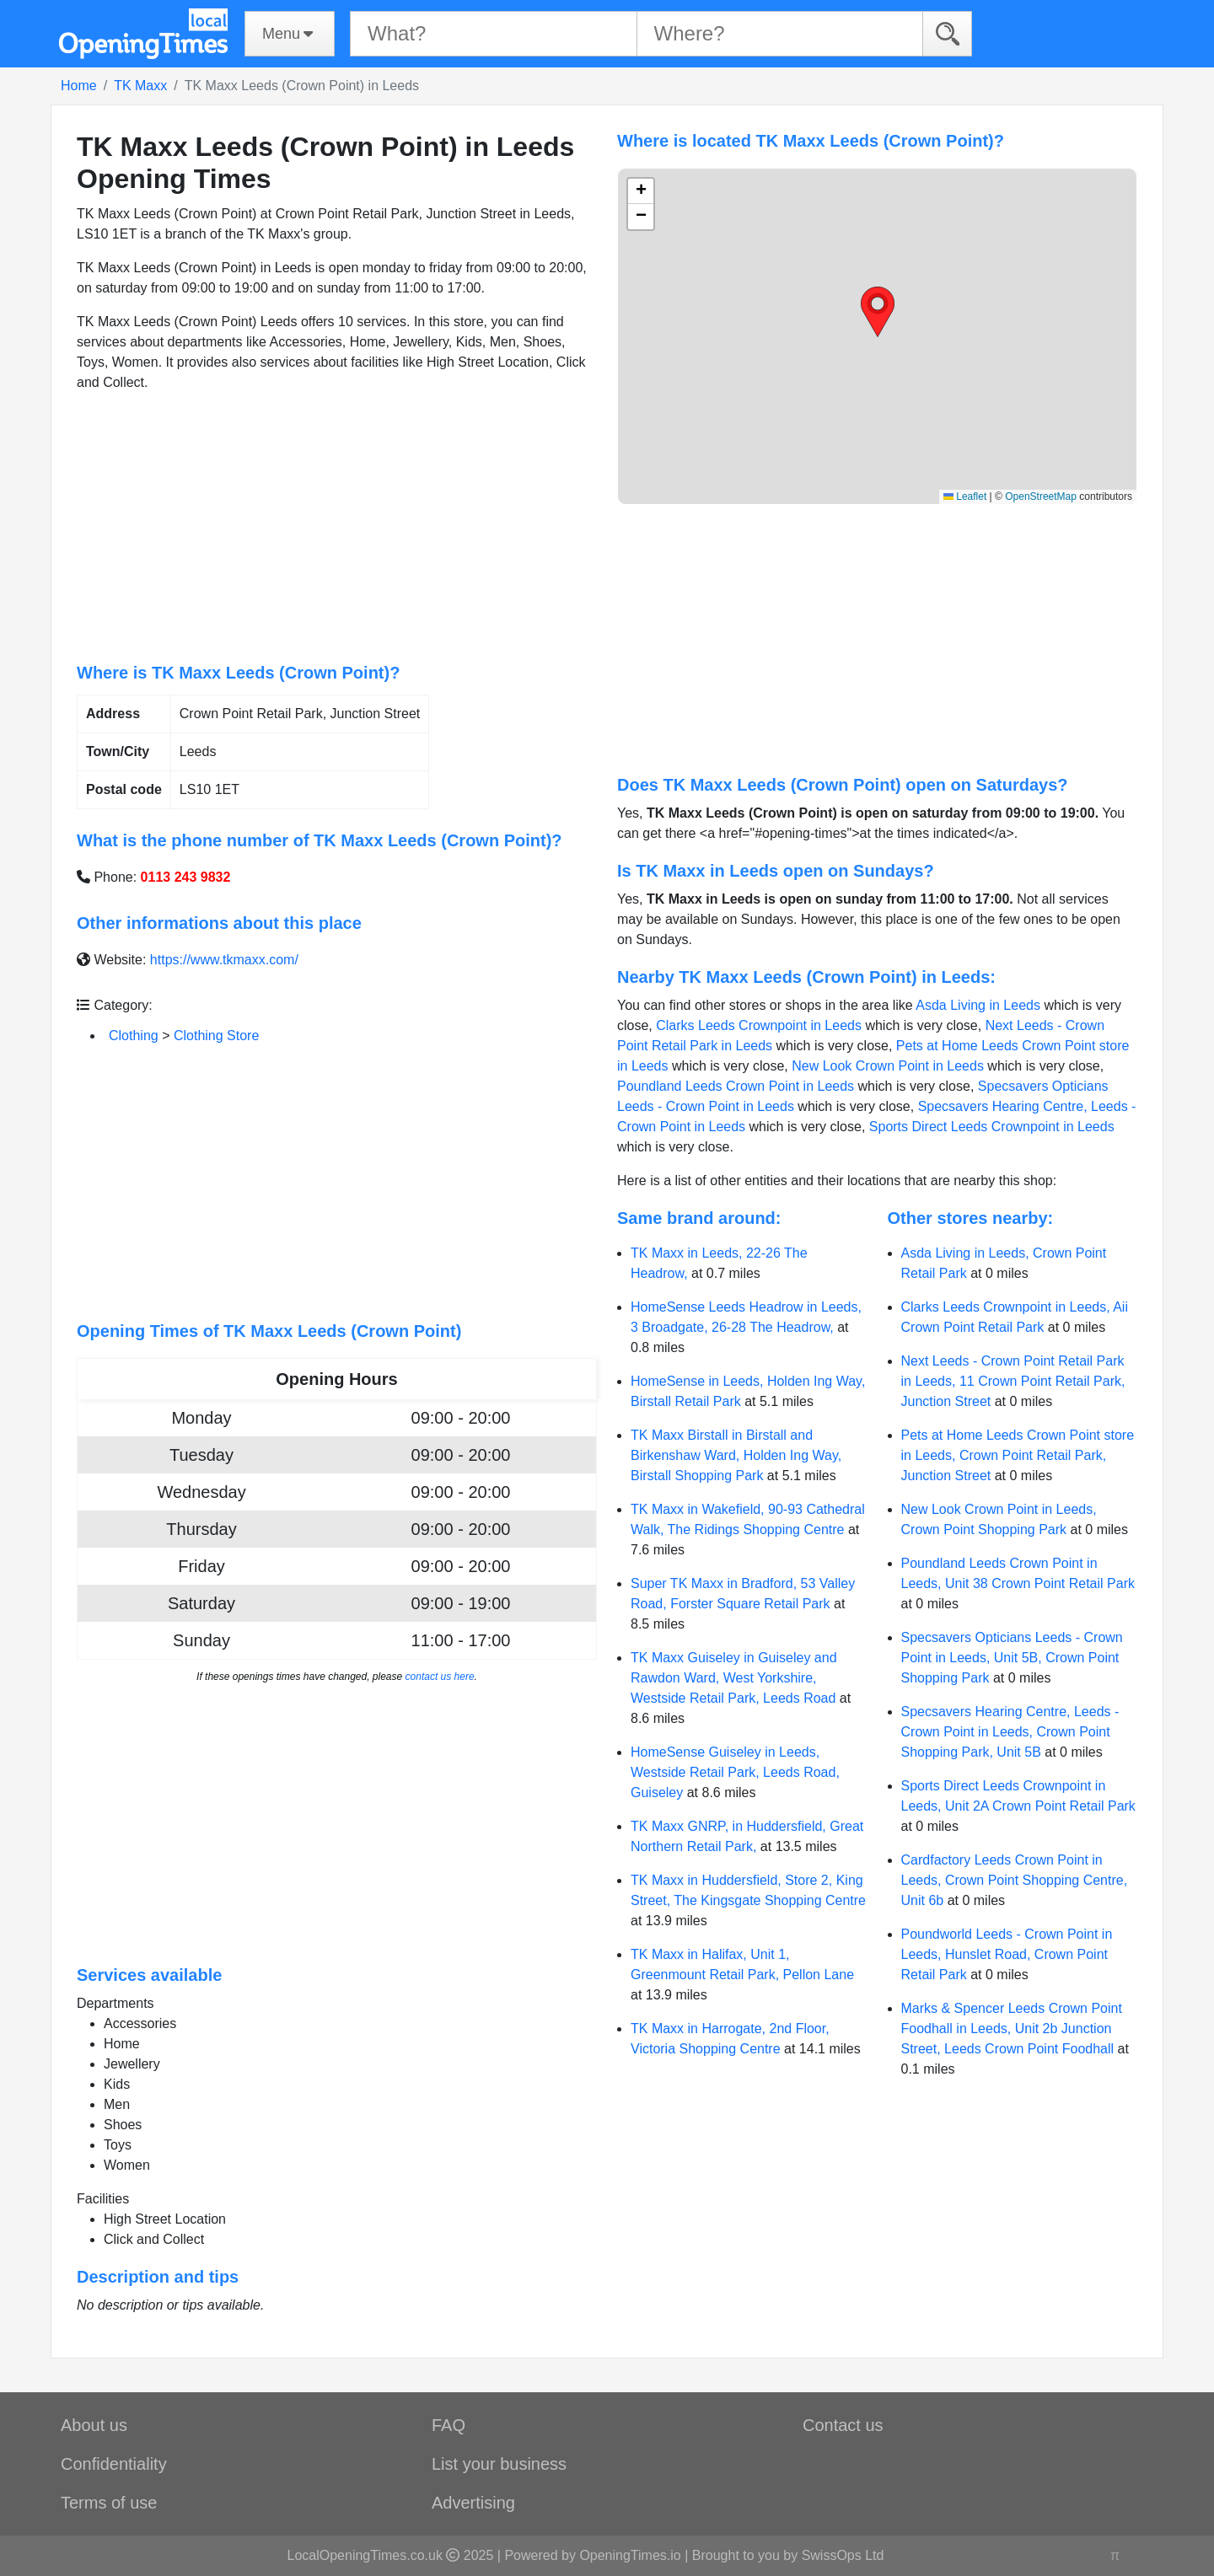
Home (79, 85)
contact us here (440, 1676)
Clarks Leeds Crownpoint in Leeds (759, 1025)
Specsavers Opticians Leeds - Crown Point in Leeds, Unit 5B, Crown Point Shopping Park (1012, 1657)
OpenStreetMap (1041, 496)
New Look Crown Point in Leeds (888, 1066)
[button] (877, 312)
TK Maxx (140, 85)
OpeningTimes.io (629, 2555)
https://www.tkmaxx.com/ (224, 960)
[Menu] (289, 33)
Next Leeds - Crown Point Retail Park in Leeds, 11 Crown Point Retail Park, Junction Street (1013, 1381)
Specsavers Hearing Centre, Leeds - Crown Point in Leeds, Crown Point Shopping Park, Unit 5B (1010, 1731)
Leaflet (964, 496)
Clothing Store (216, 1035)
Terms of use (109, 2502)
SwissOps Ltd (843, 2555)
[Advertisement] (337, 528)
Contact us (843, 2425)
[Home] (143, 33)
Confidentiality (114, 2464)
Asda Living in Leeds (978, 1005)
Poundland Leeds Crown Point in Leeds (735, 1086)
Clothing (133, 1035)
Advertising (473, 2502)
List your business (499, 2464)
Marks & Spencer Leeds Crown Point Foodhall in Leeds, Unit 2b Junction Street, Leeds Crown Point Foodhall (1011, 2028)
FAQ (448, 2425)
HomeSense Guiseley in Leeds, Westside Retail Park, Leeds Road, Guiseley (735, 1772)
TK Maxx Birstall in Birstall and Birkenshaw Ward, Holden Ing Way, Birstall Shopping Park (736, 1455)
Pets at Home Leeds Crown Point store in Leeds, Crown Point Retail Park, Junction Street (1018, 1455)
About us (94, 2425)
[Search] (947, 33)
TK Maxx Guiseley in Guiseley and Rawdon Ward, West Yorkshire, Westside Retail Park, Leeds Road (734, 1677)
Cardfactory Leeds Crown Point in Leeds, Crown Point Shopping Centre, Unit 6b (1014, 1880)
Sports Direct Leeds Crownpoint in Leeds (992, 1126)
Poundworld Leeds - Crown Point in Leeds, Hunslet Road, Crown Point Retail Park (1007, 1954)
